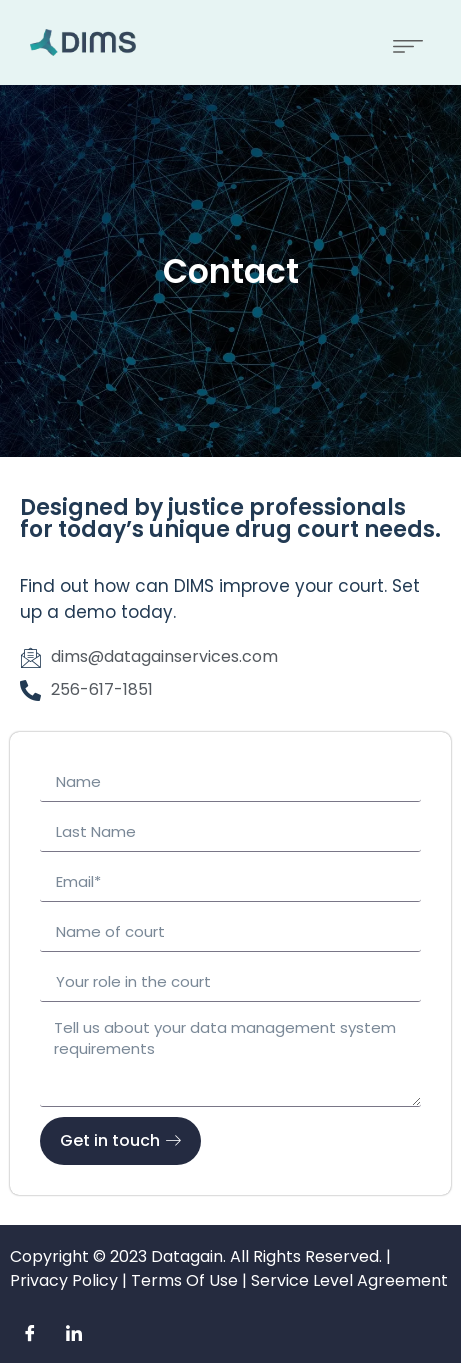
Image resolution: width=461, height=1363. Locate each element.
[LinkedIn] (74, 1333)
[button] (408, 42)
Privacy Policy (64, 1280)
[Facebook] (30, 1333)
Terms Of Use (184, 1280)
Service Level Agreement (349, 1280)
